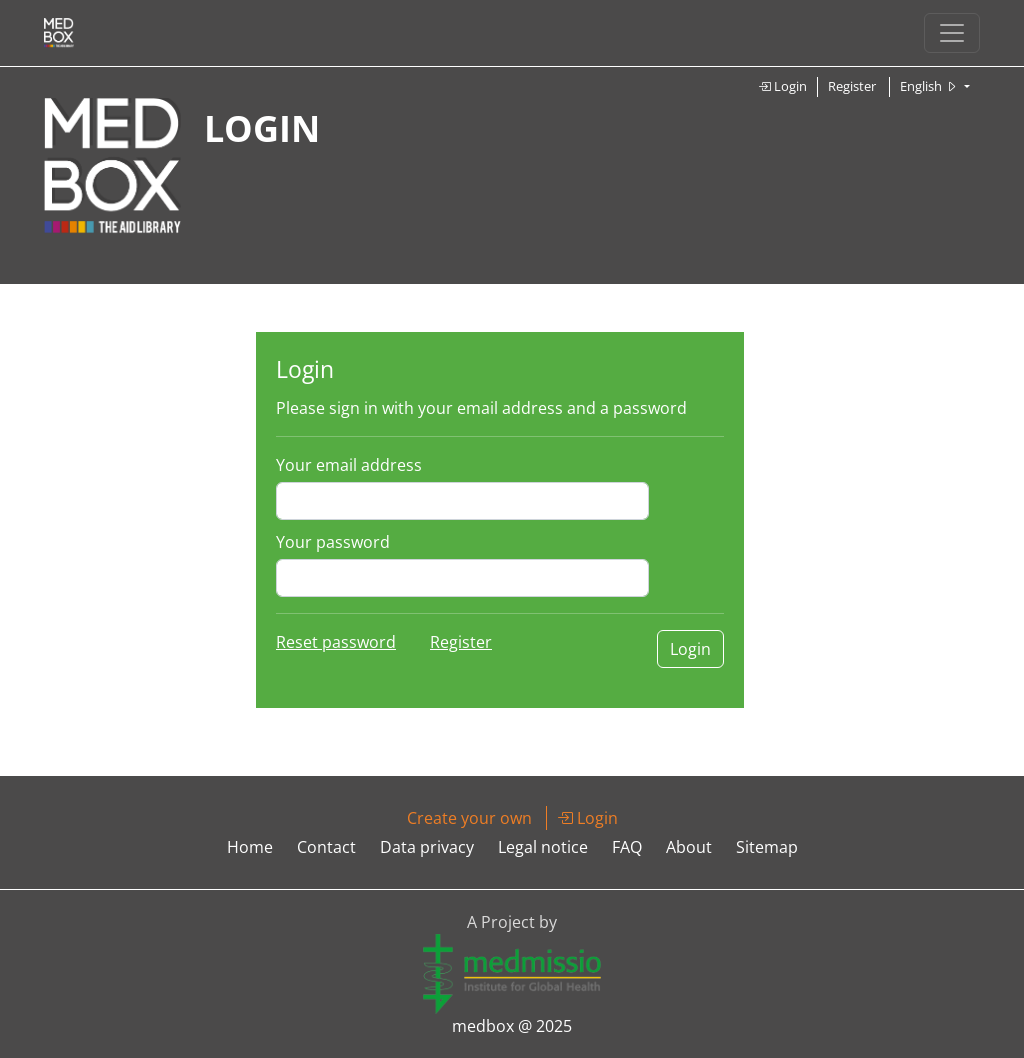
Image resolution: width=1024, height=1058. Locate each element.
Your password (333, 542)
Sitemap (767, 847)
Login (782, 86)
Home (250, 847)
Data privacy (427, 847)
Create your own (469, 818)
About (689, 847)
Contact (326, 847)
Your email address (349, 465)
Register (852, 86)
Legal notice (543, 847)
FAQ (627, 847)
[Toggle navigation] (952, 33)
